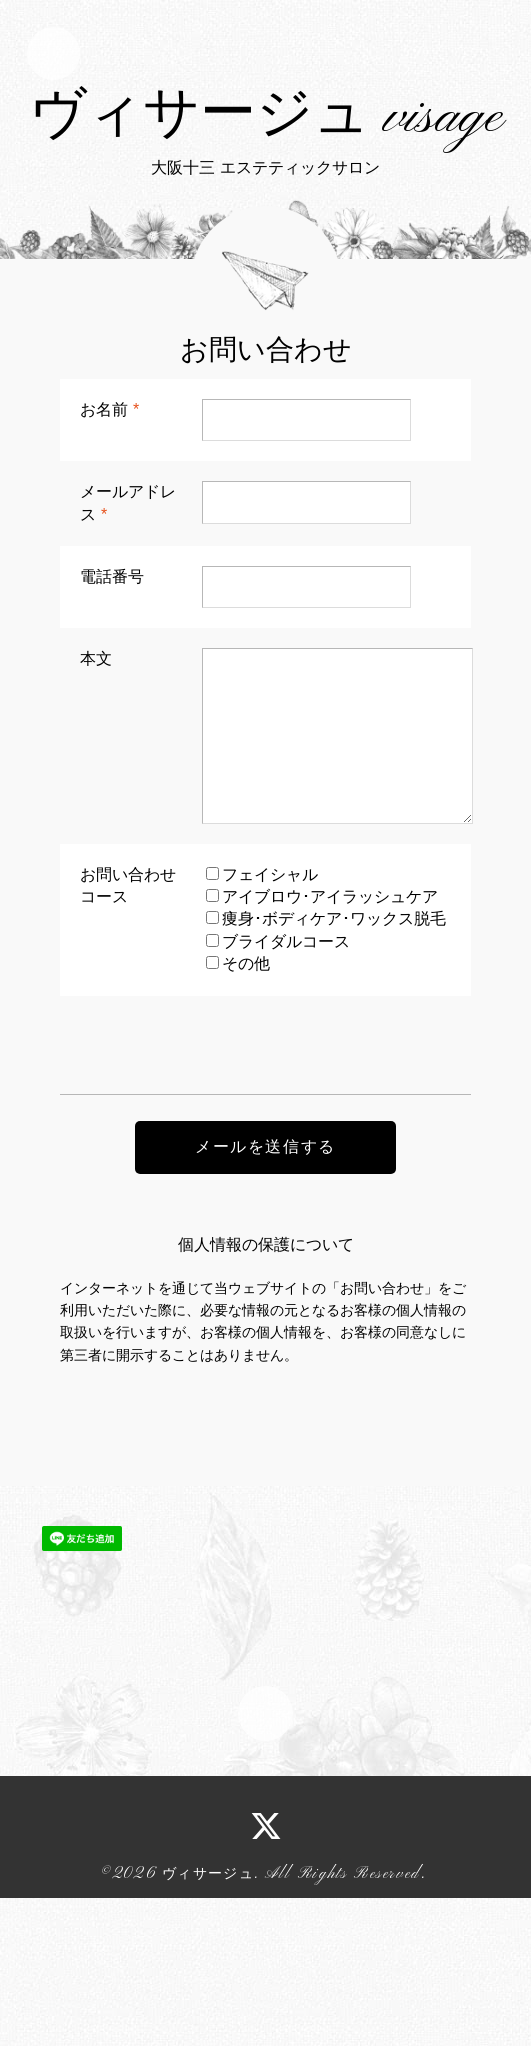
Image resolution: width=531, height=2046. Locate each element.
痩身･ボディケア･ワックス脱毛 (334, 1066)
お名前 (109, 556)
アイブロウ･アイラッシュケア (330, 1044)
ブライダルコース (286, 1088)
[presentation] (212, 1182)
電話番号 (112, 723)
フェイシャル (270, 1021)
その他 (246, 1111)
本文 (96, 806)
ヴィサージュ (208, 2021)
